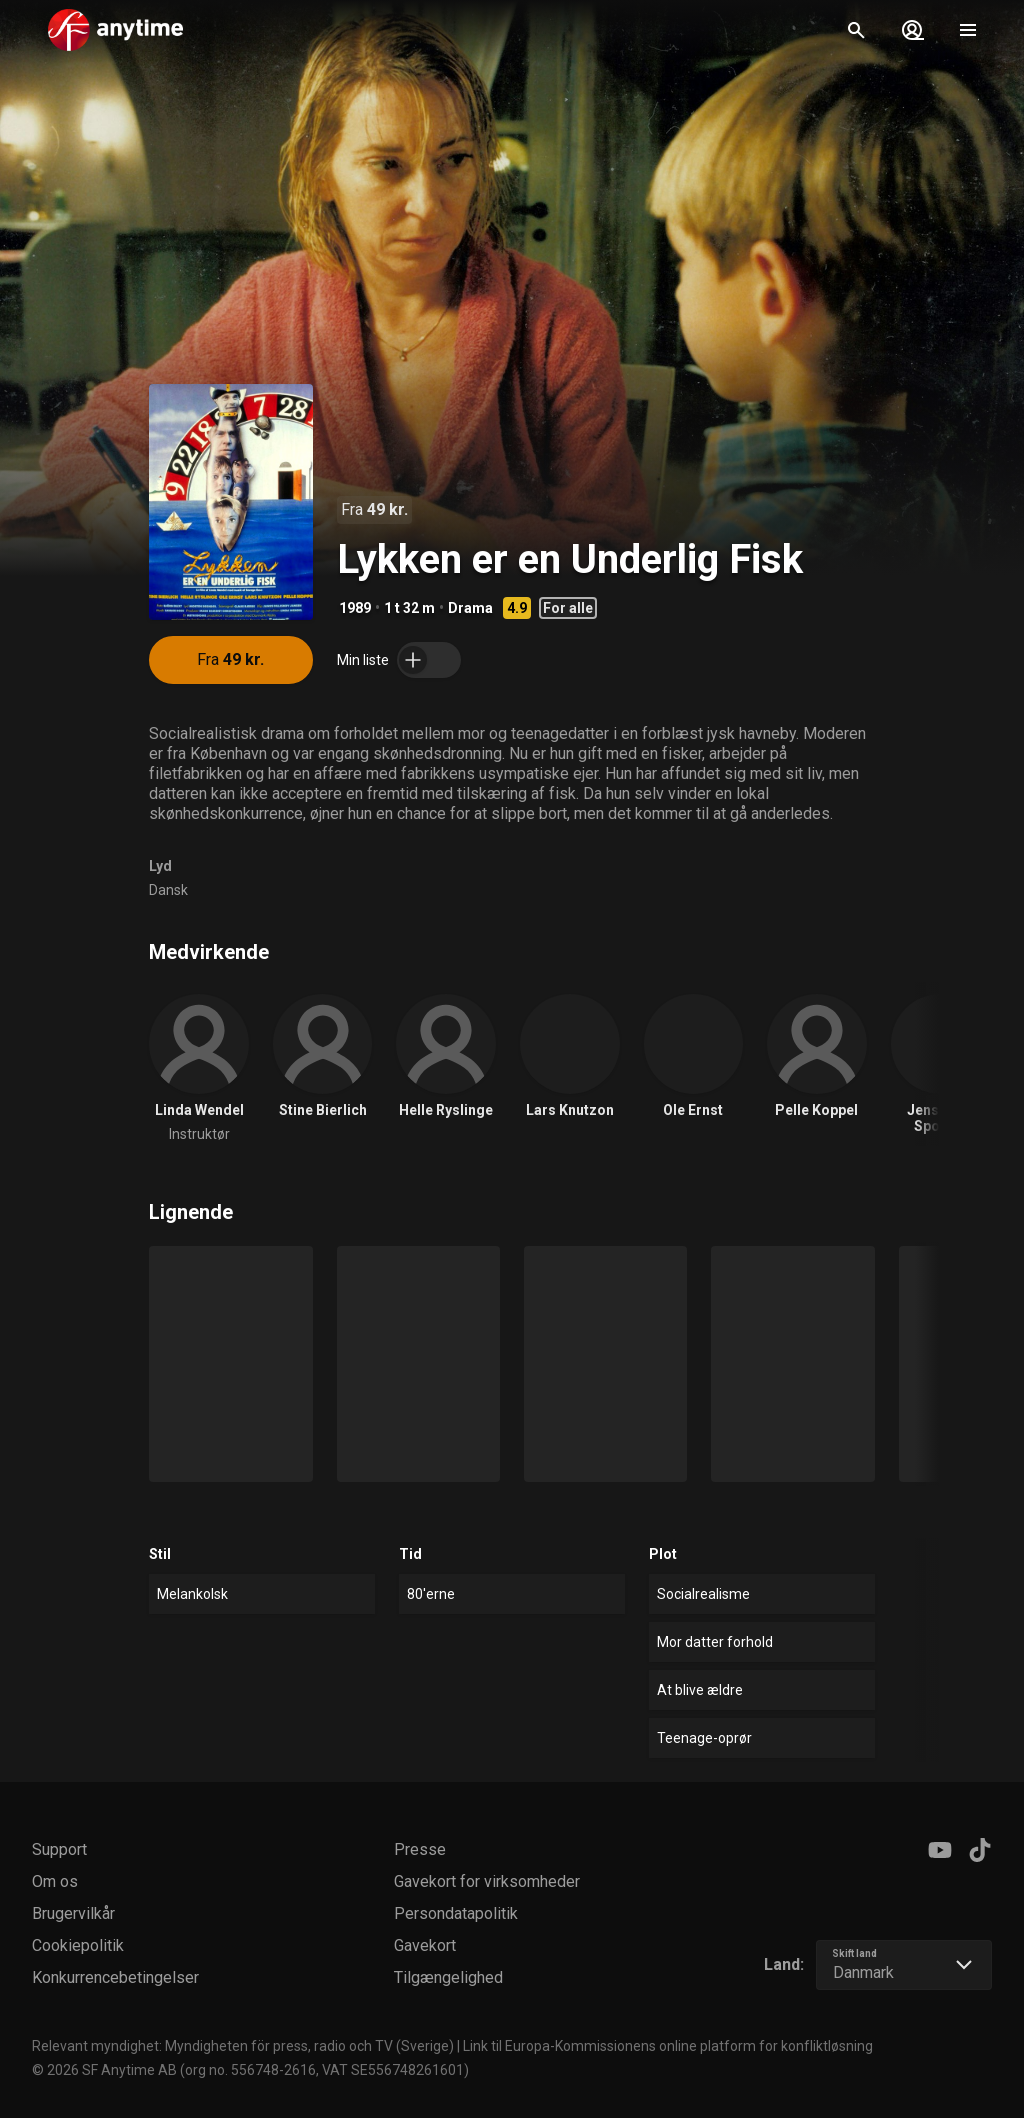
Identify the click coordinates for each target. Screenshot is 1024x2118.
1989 (355, 608)
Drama (470, 608)
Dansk (168, 890)
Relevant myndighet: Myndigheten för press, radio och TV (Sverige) (243, 2046)
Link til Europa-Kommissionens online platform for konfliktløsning (668, 2046)
